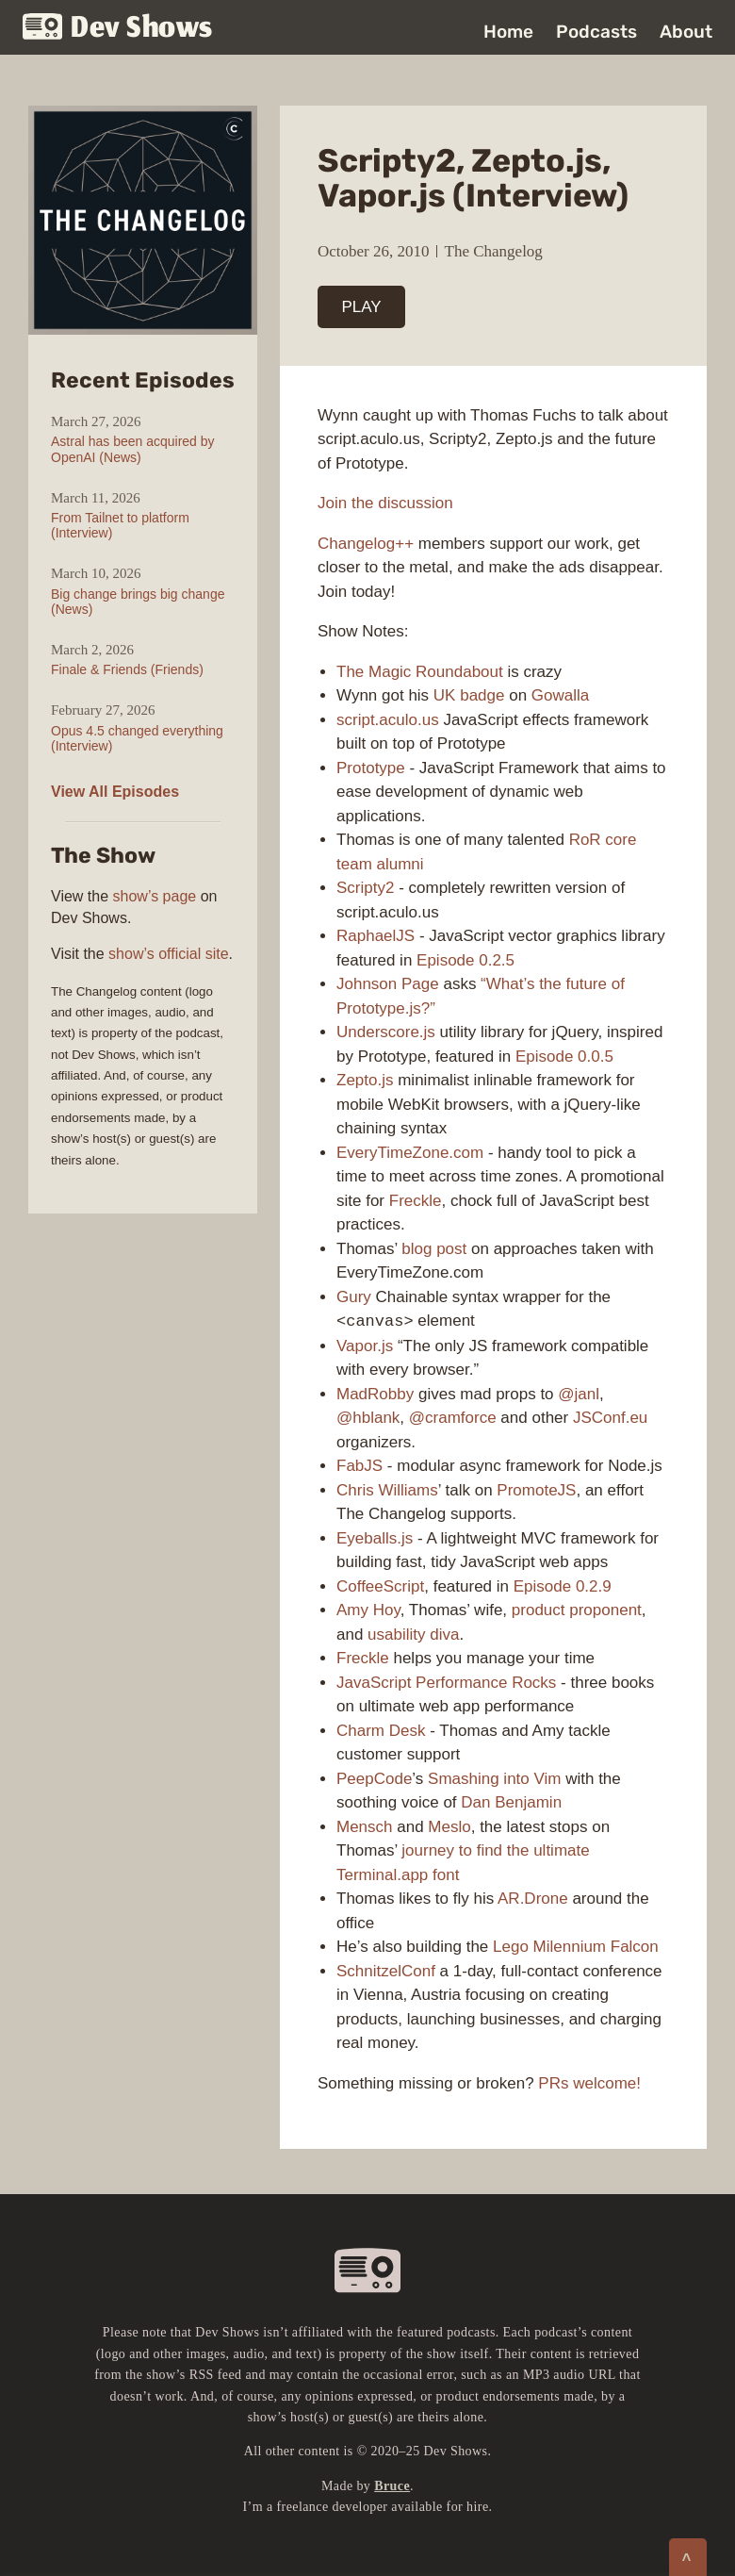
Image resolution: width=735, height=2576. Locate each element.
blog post (433, 1249)
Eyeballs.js (374, 1538)
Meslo (449, 1827)
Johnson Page (387, 984)
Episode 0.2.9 (563, 1586)
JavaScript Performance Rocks (446, 1683)
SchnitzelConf (385, 1971)
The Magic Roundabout (419, 672)
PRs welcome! (589, 2083)
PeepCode (374, 1779)
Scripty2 (365, 888)
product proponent (577, 1610)
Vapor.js (364, 1346)
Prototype (370, 768)
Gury (353, 1297)
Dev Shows (118, 28)
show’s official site (168, 954)
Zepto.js (364, 1080)
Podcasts (596, 32)
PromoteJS (536, 1490)
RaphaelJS (375, 936)
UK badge (469, 695)
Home (508, 32)
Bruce (392, 2486)
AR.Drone (533, 1898)
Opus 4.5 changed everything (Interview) (137, 738)
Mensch (364, 1827)
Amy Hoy (368, 1610)
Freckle (415, 1201)
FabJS (359, 1466)
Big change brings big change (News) (137, 601)
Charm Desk (380, 1731)
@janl (578, 1394)
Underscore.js (385, 1032)
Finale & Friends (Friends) (127, 669)
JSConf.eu (610, 1418)
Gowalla (560, 695)
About (686, 32)
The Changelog (494, 251)
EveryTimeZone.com (409, 1153)
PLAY (362, 307)
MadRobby (375, 1394)
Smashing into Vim (494, 1779)
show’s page (155, 896)
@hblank (368, 1418)
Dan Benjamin (511, 1802)
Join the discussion (385, 503)
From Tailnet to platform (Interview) (120, 525)
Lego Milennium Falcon (576, 1947)
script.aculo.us (387, 720)
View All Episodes (115, 792)
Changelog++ (366, 544)
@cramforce (453, 1418)
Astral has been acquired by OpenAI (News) (133, 449)
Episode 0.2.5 (465, 960)
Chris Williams (387, 1490)
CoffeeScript (380, 1586)
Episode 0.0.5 (564, 1056)
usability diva (413, 1634)
